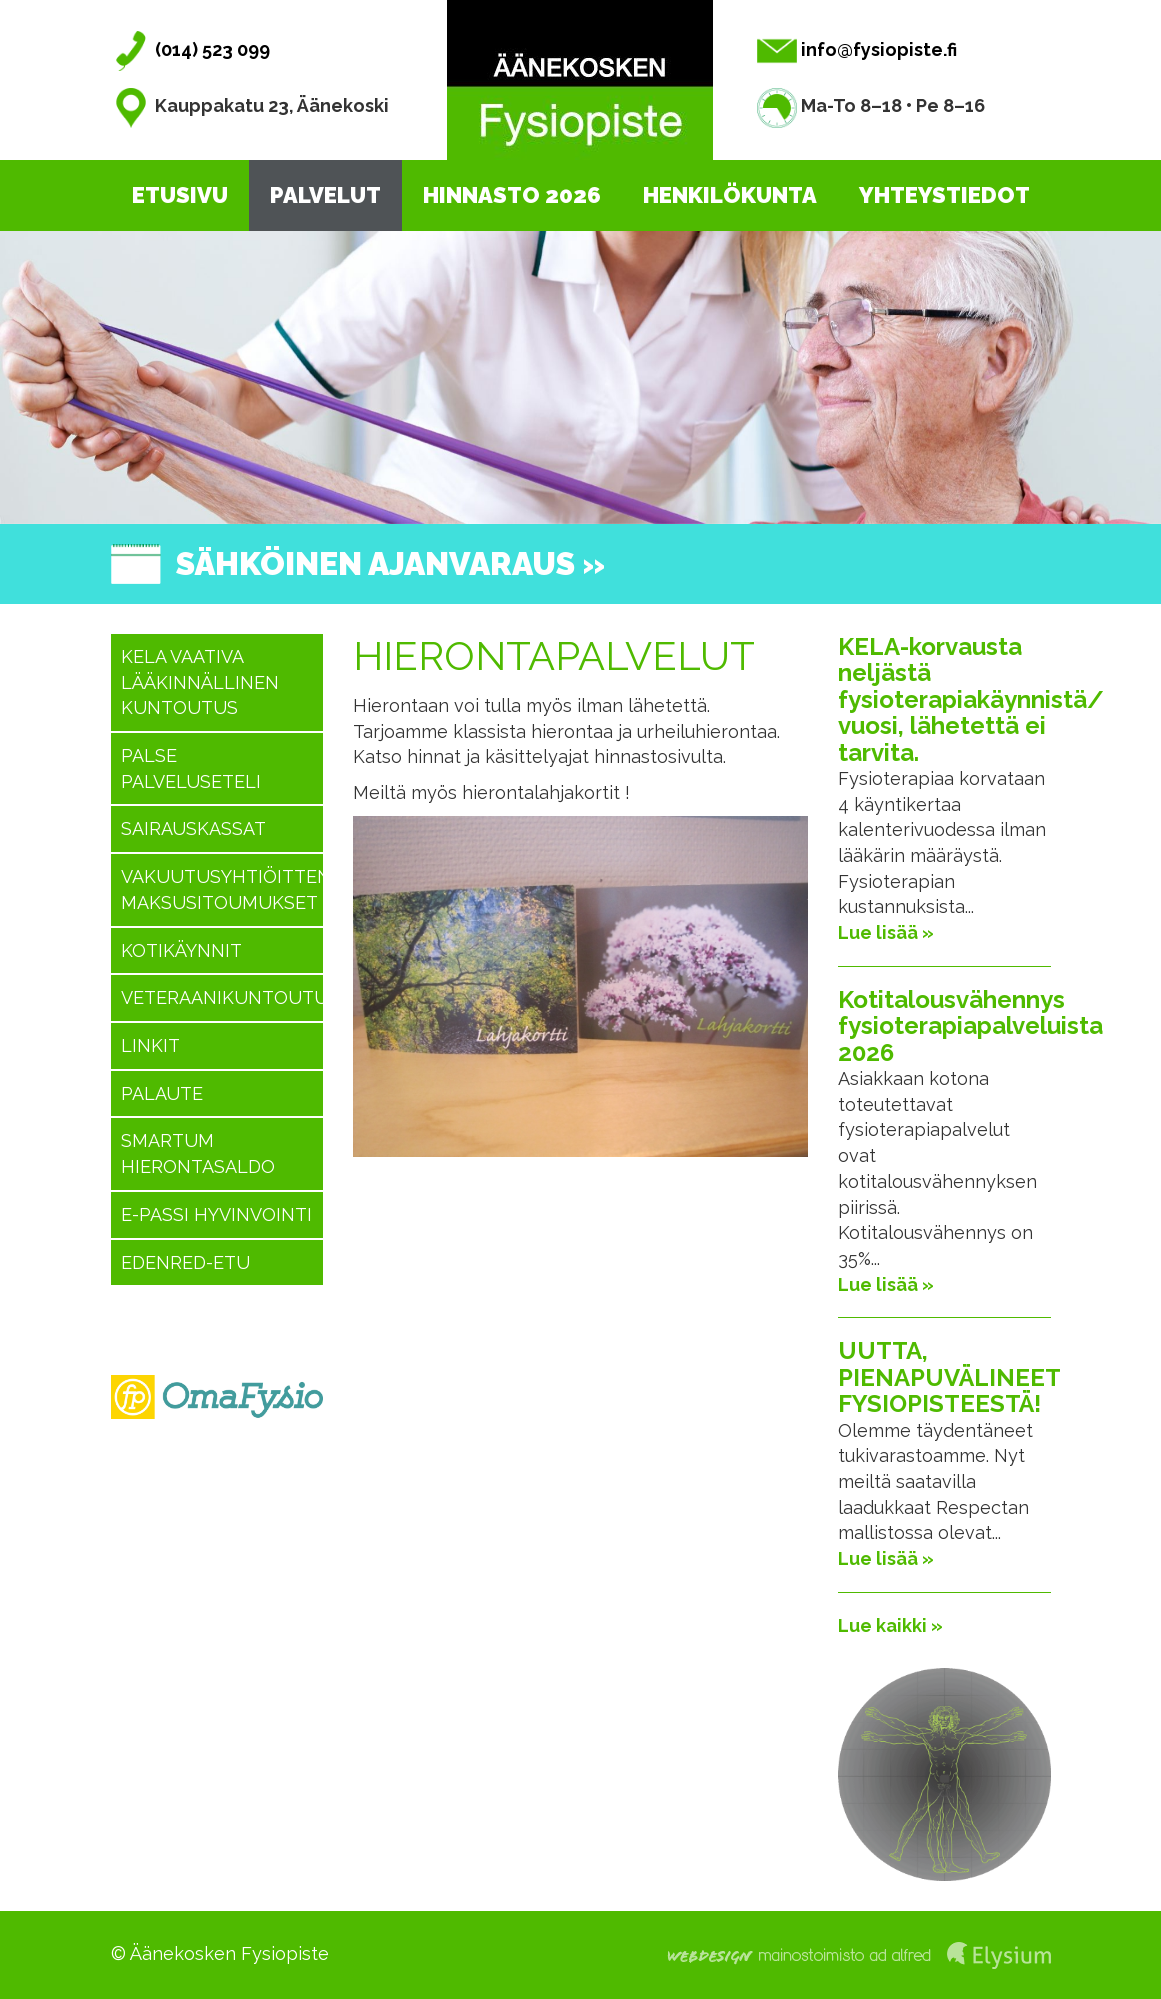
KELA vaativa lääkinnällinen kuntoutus (200, 682)
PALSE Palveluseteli (191, 768)
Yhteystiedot (944, 195)
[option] (580, 377)
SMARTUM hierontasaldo (198, 1153)
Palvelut (325, 195)
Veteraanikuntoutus (222, 997)
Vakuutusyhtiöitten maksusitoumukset (222, 889)
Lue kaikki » (890, 1625)
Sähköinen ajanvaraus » (390, 563)
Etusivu (180, 195)
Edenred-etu (185, 1262)
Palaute (162, 1093)
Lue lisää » (886, 932)
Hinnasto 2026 (512, 195)
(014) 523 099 (190, 49)
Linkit (150, 1045)
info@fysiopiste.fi (857, 49)
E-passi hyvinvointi (216, 1214)
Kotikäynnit (181, 950)
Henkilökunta (730, 195)
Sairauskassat (193, 828)
